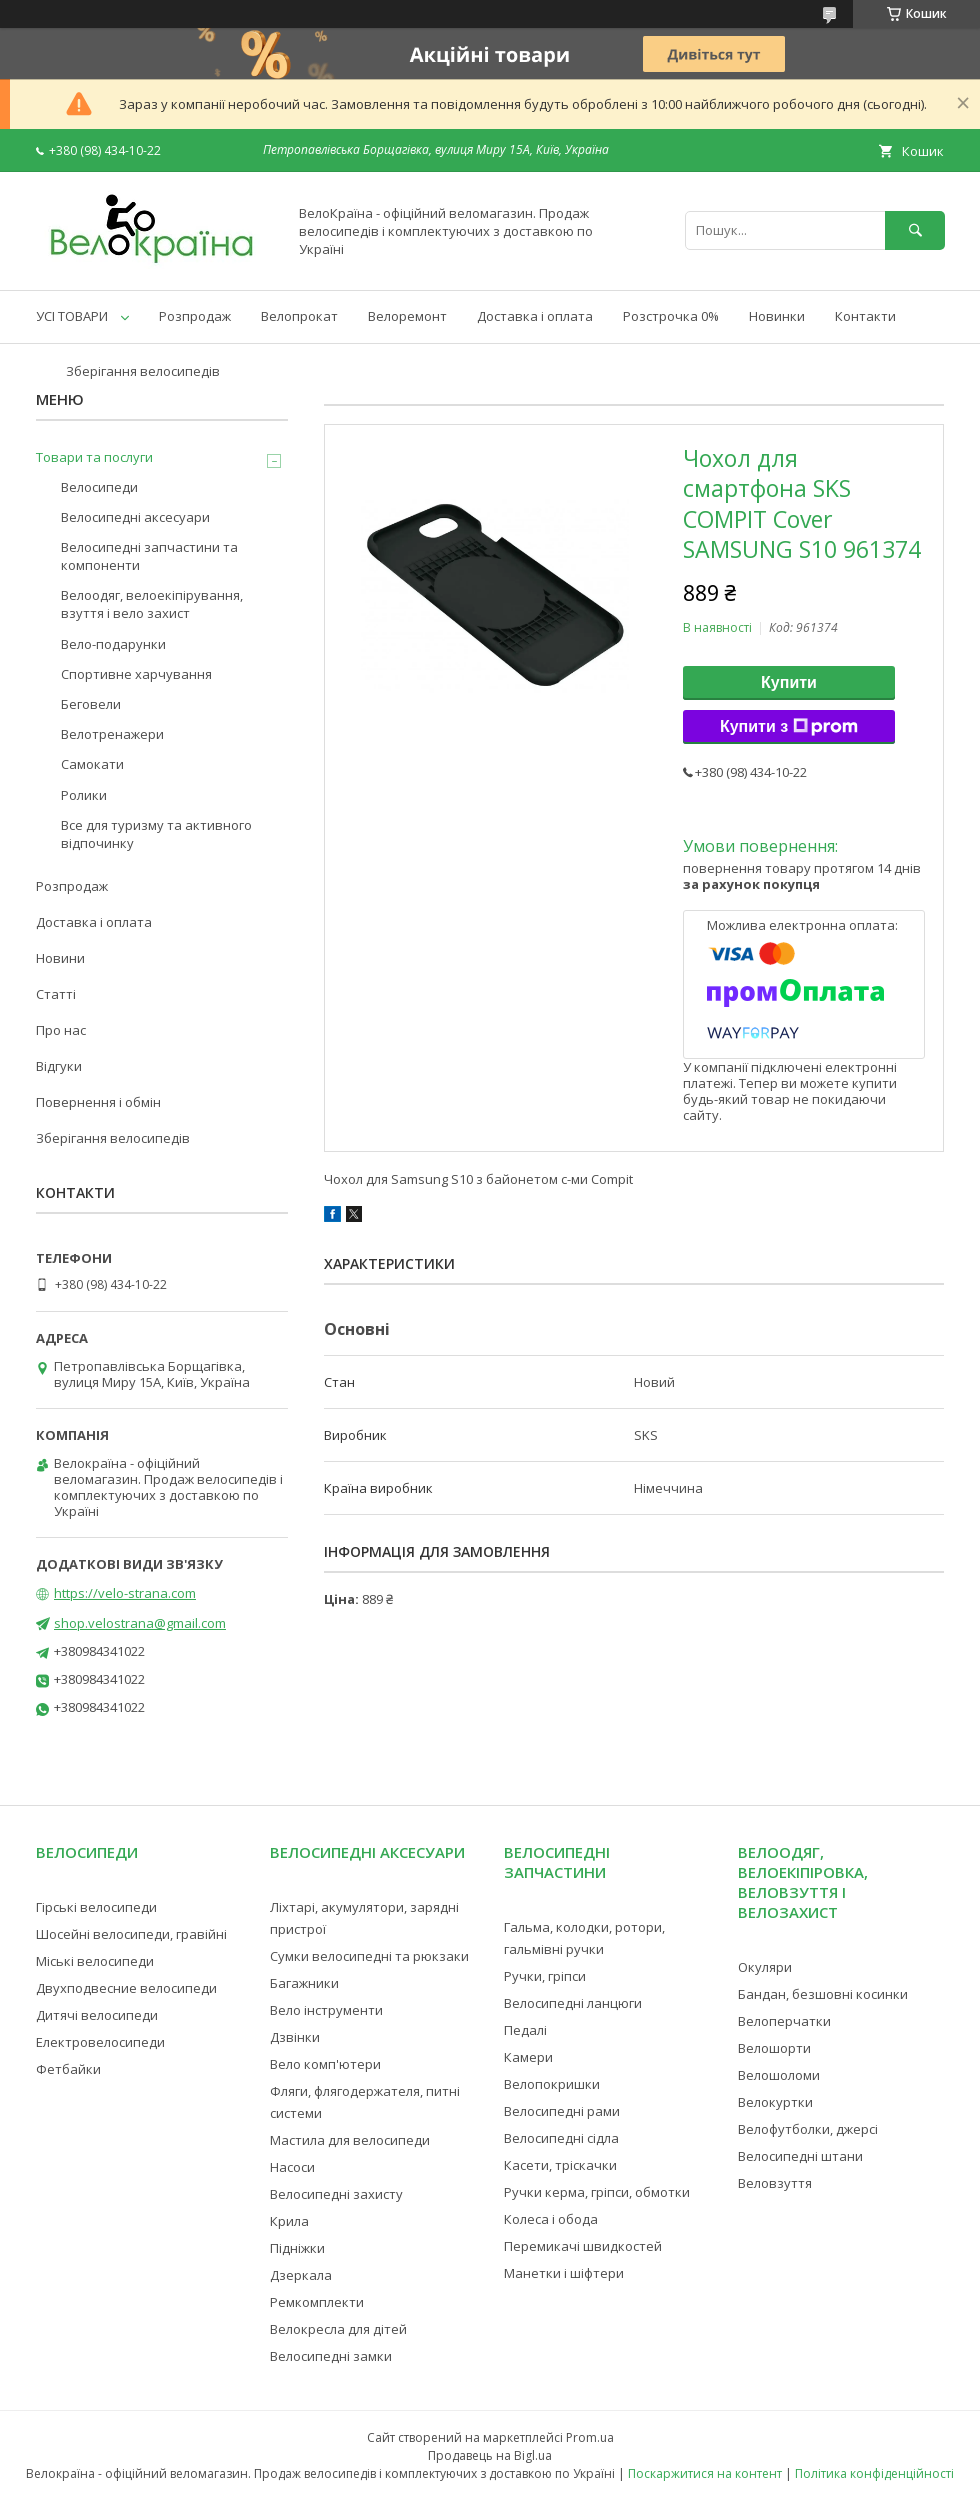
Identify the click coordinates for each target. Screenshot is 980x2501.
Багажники (304, 1983)
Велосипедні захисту (336, 2194)
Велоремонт (407, 316)
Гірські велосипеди (96, 1907)
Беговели (91, 704)
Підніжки (297, 2248)
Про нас (61, 1030)
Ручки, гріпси (545, 1976)
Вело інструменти (326, 2010)
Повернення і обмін (98, 1102)
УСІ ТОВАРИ (72, 316)
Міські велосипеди (95, 1961)
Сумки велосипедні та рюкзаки (369, 1956)
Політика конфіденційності (874, 2473)
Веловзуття (775, 2183)
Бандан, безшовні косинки (823, 1994)
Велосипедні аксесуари (135, 517)
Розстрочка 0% (671, 316)
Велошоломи (779, 2075)
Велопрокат (299, 316)
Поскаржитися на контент (705, 2473)
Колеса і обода (551, 2219)
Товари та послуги (94, 457)
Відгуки (59, 1066)
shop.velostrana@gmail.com (140, 1623)
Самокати (92, 764)
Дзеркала (301, 2275)
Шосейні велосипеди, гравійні (131, 1934)
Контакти (865, 316)
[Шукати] (915, 230)
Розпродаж (195, 316)
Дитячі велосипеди (97, 2015)
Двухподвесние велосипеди (126, 1988)
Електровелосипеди (100, 2042)
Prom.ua (590, 2437)
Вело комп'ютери (325, 2064)
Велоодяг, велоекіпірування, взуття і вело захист (152, 604)
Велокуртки (775, 2102)
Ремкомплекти (317, 2302)
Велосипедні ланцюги (573, 2003)
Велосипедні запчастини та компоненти (149, 556)
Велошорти (774, 2048)
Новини (60, 958)
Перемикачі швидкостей (583, 2246)
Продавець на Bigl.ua (490, 2455)
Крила (289, 2221)
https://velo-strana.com (125, 1593)
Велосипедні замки (331, 2356)
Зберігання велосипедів (143, 371)
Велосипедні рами (562, 2111)
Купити (789, 682)
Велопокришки (552, 2084)
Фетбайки (68, 2069)
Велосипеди (99, 487)
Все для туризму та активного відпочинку (156, 834)
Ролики (84, 795)
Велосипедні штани (800, 2156)
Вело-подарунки (113, 644)
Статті (56, 994)
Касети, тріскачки (560, 2165)
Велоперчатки (784, 2021)
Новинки (777, 316)
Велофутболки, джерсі (808, 2129)
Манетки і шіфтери (564, 2273)
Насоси (292, 2167)
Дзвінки (295, 2037)
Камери (528, 2057)
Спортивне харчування (136, 674)
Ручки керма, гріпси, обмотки (597, 2192)
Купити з (789, 727)
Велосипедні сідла (561, 2138)
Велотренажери (112, 734)
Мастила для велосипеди (350, 2140)
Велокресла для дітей (338, 2329)
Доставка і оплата (535, 316)
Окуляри (765, 1967)
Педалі (525, 2030)
